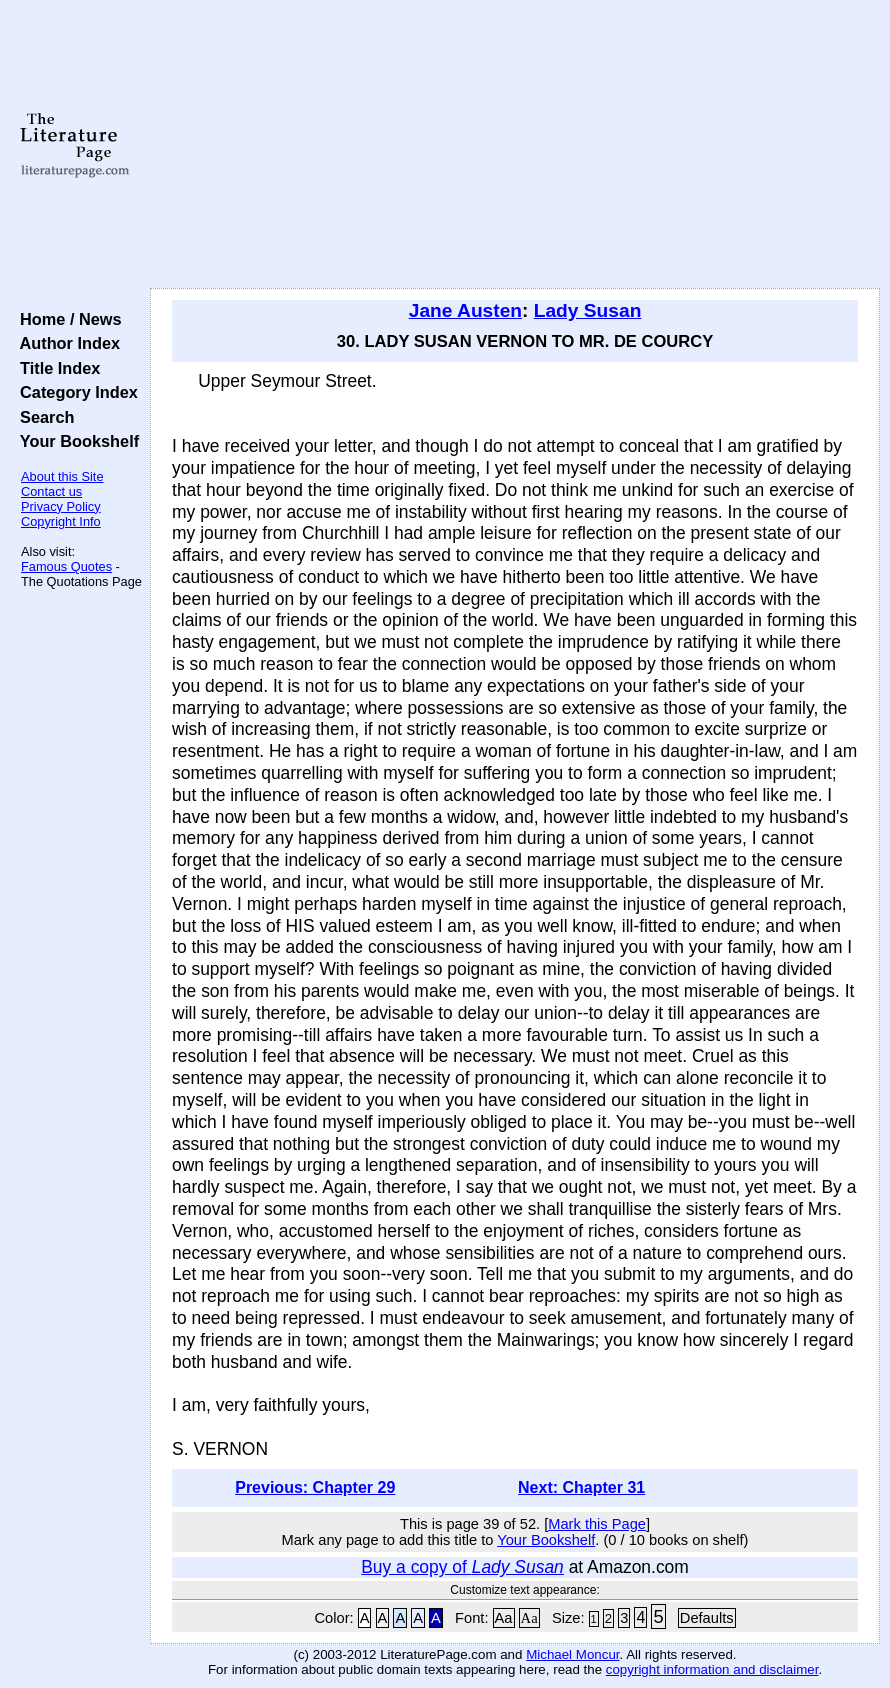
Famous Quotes (66, 566)
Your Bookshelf (75, 441)
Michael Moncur (572, 1654)
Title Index (55, 368)
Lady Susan (588, 310)
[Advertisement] (515, 145)
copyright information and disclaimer (712, 1669)
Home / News (66, 319)
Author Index (65, 343)
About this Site (62, 476)
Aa (504, 1618)
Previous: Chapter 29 (315, 1487)
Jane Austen (465, 310)
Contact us (51, 491)
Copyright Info (61, 521)
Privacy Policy (61, 506)
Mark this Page (597, 1524)
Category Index (74, 392)
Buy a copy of (462, 1567)
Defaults (707, 1618)
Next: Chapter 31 (581, 1487)
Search (42, 417)
